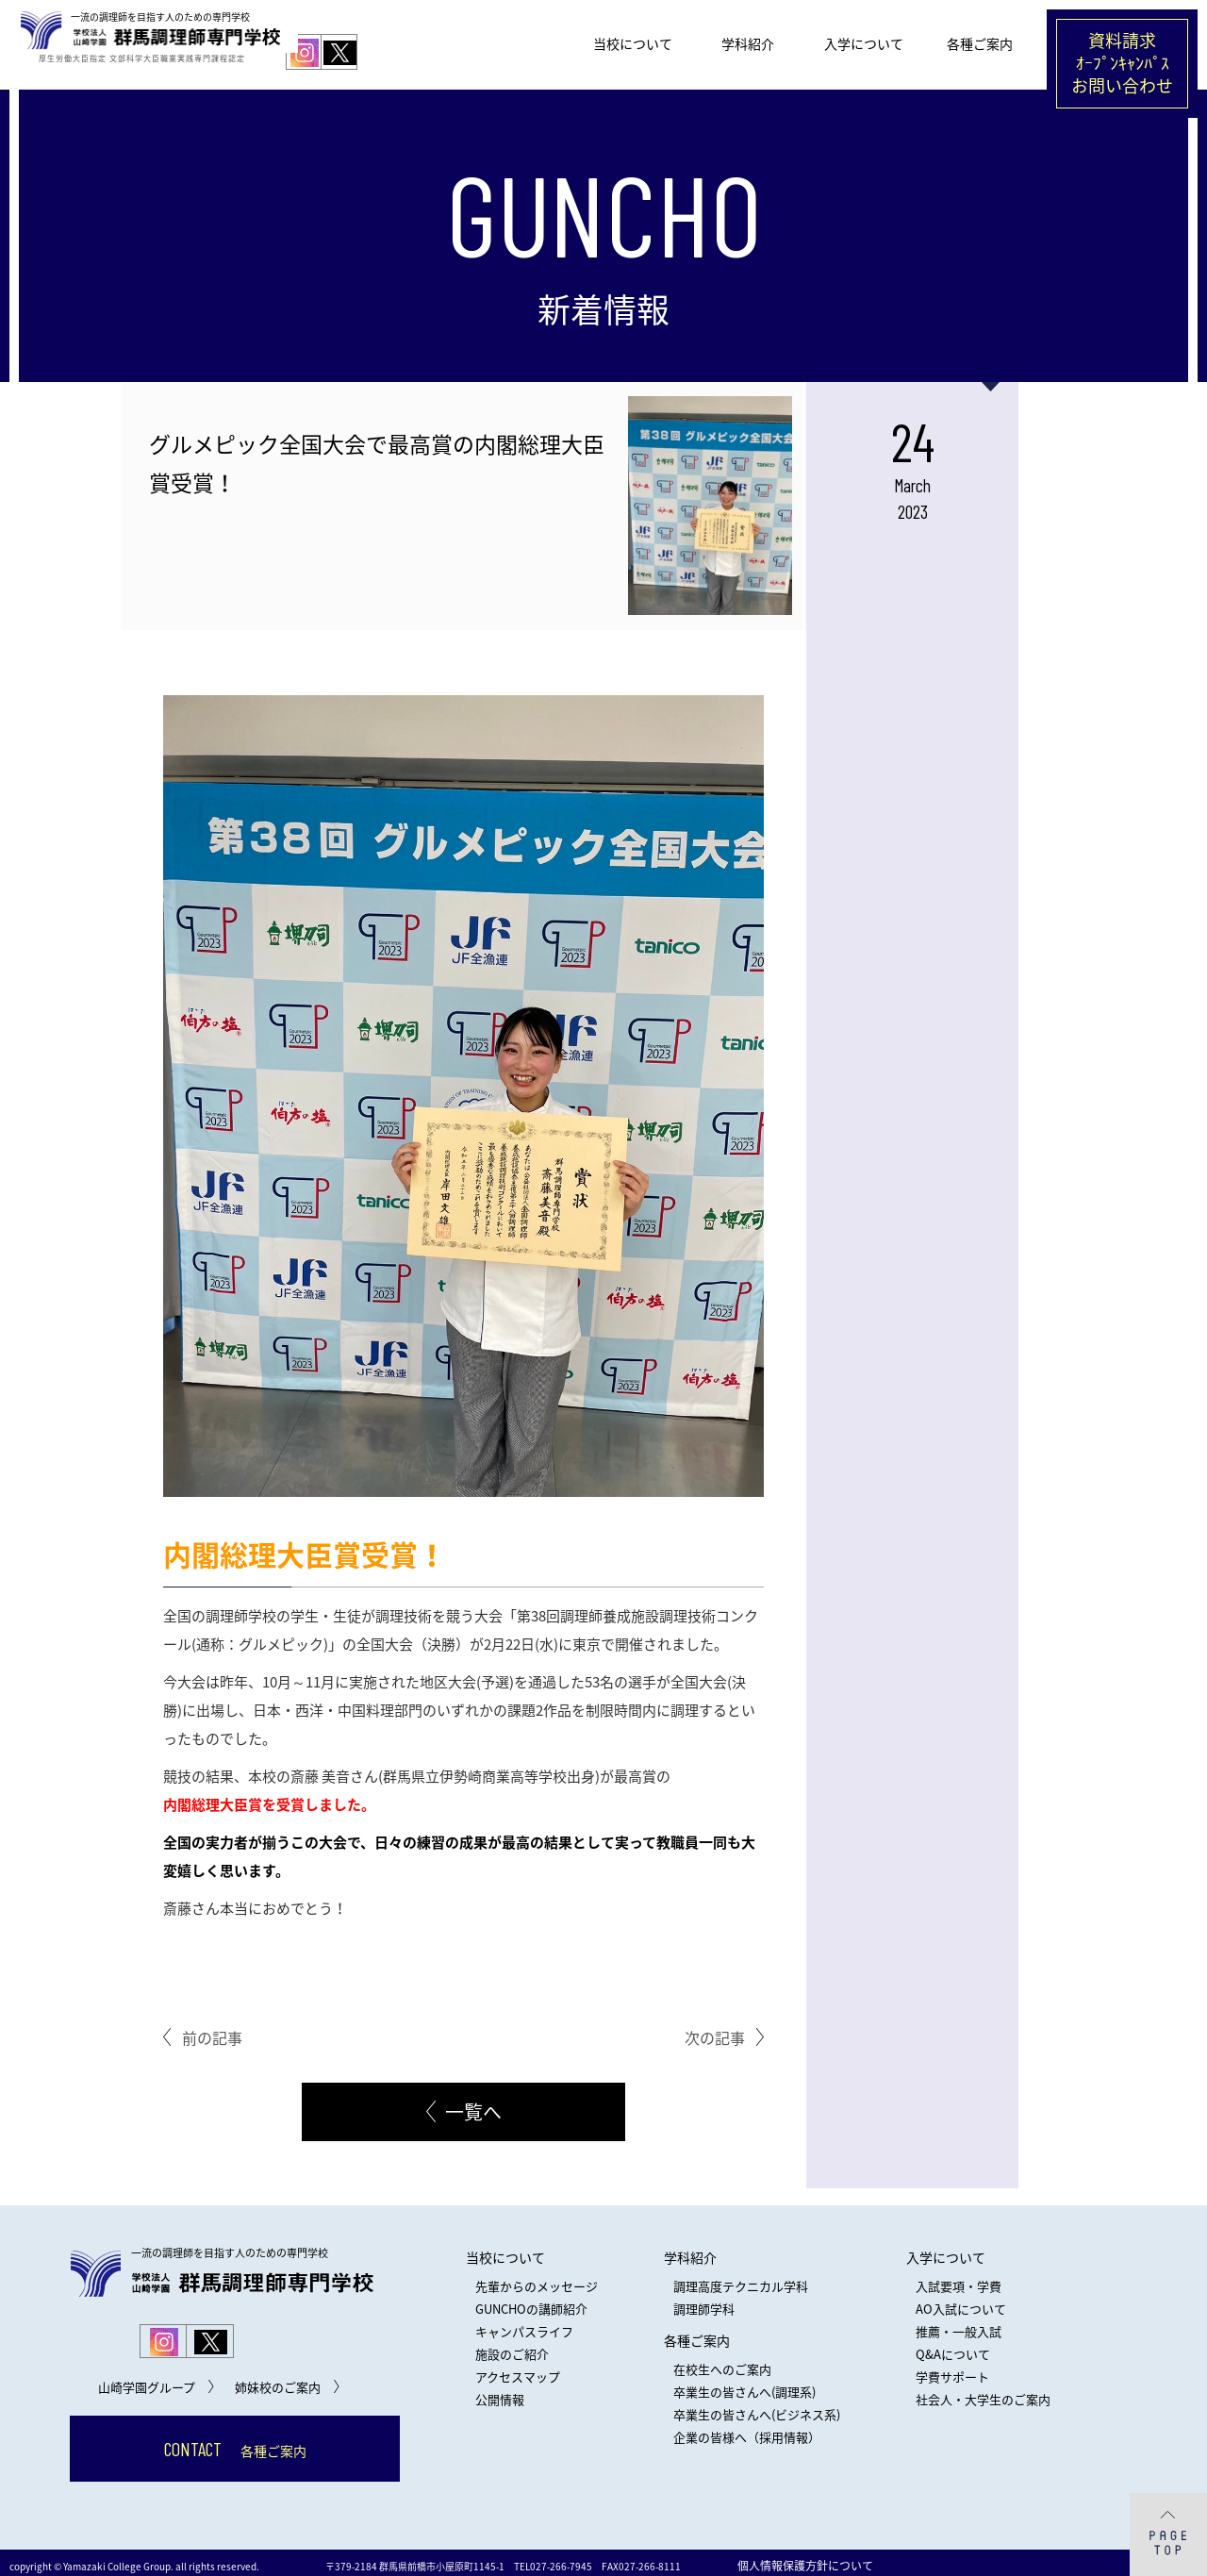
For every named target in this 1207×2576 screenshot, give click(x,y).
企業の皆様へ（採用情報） (746, 2430)
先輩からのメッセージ (536, 2279)
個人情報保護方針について (805, 2559)
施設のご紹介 (512, 2347)
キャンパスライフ (524, 2325)
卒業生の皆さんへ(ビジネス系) (756, 2408)
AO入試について (961, 2302)
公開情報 (499, 2392)
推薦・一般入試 (958, 2325)
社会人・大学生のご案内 (983, 2392)
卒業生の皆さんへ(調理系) (744, 2385)
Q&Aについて (953, 2347)
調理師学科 (704, 2302)
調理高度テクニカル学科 (740, 2279)
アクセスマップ (517, 2370)
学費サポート (952, 2370)
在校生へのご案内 (722, 2362)
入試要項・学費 (958, 2279)
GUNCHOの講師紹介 (531, 2302)
